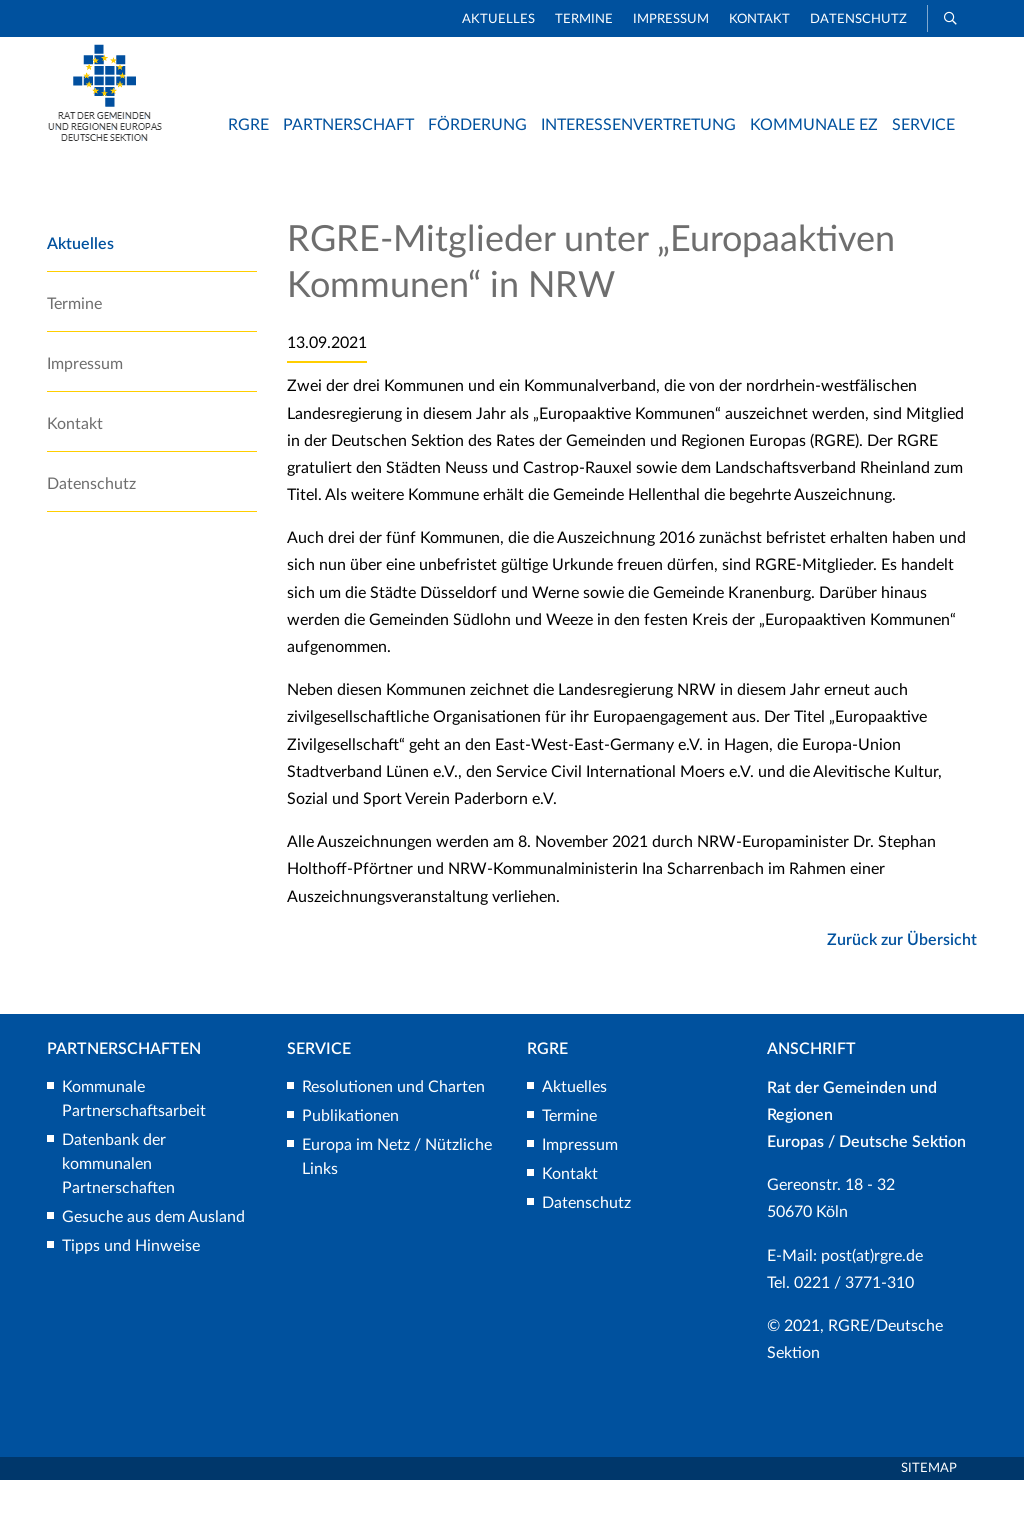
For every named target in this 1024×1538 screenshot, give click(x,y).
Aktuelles (498, 19)
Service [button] (923, 125)
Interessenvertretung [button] (638, 125)
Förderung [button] (477, 125)
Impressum (671, 19)
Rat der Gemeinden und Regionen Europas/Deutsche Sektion (730, 188)
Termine (584, 19)
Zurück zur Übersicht (902, 997)
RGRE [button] (248, 125)
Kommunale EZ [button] (814, 125)
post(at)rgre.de (872, 1313)
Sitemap (929, 1525)
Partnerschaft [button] (348, 125)
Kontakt (759, 19)
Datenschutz (858, 19)
